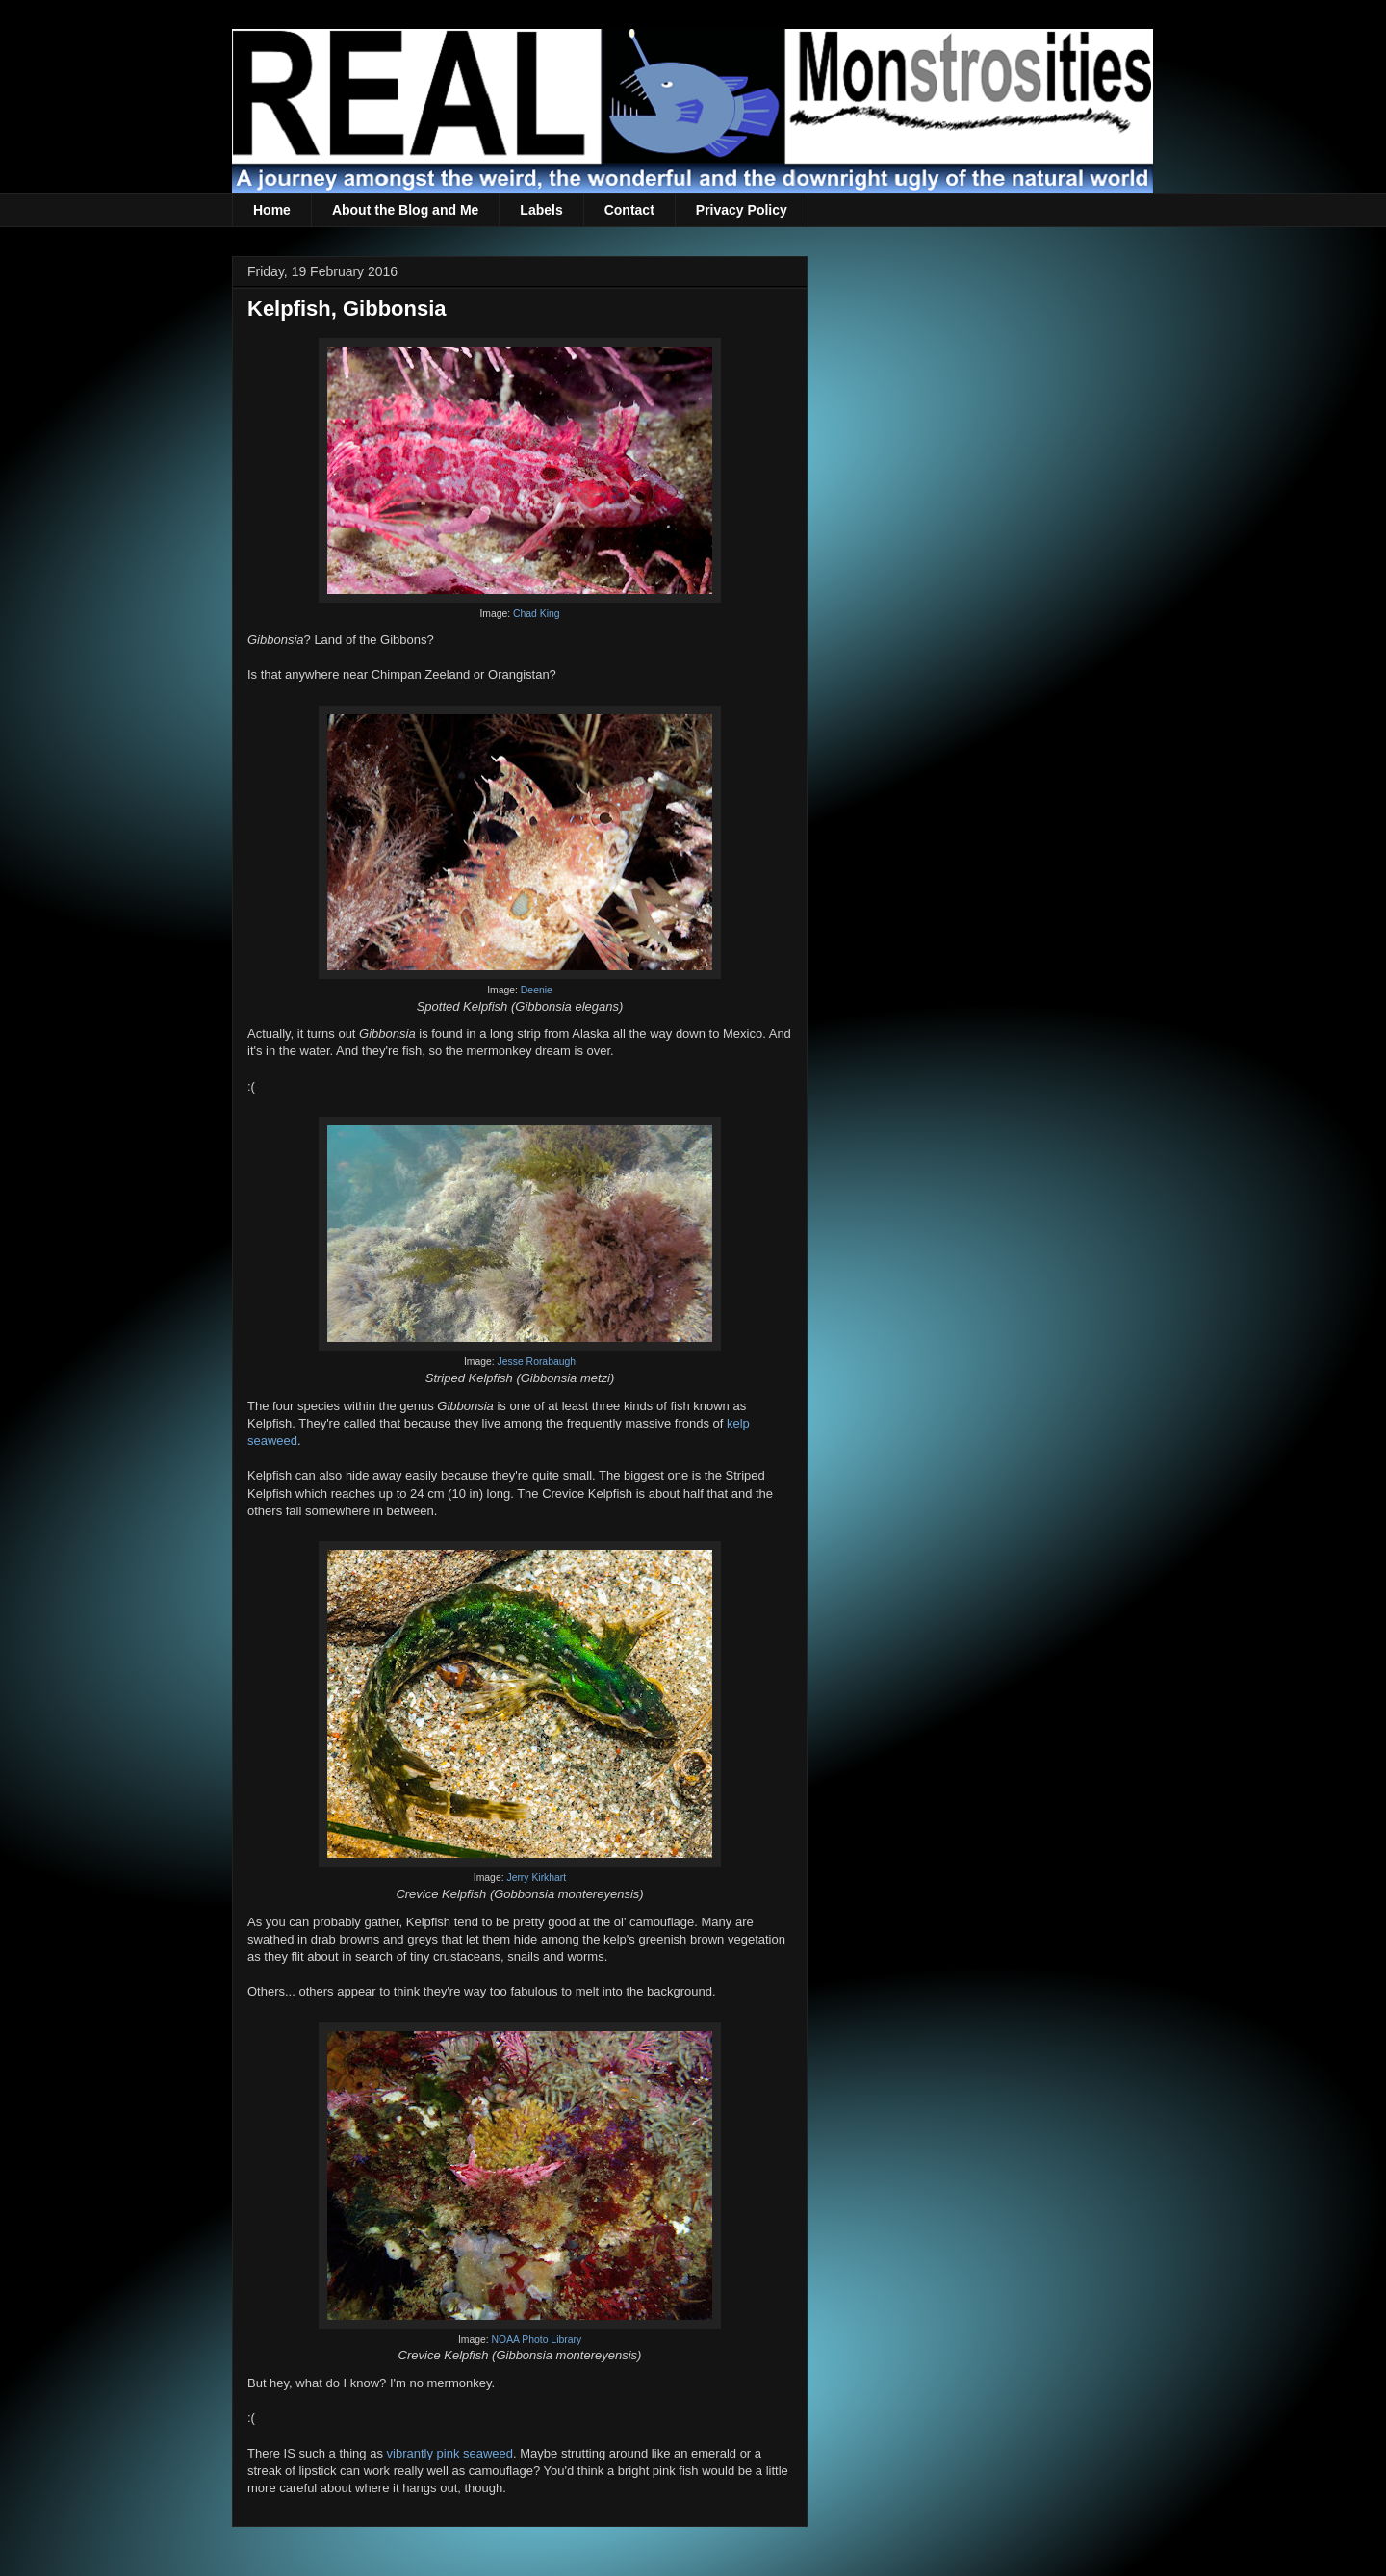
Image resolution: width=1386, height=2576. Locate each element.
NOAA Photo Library (537, 2339)
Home (272, 210)
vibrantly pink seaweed (450, 2453)
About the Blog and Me (405, 210)
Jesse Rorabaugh (537, 1361)
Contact (629, 210)
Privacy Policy (741, 210)
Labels (541, 210)
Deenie (536, 990)
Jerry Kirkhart (536, 1877)
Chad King (536, 613)
